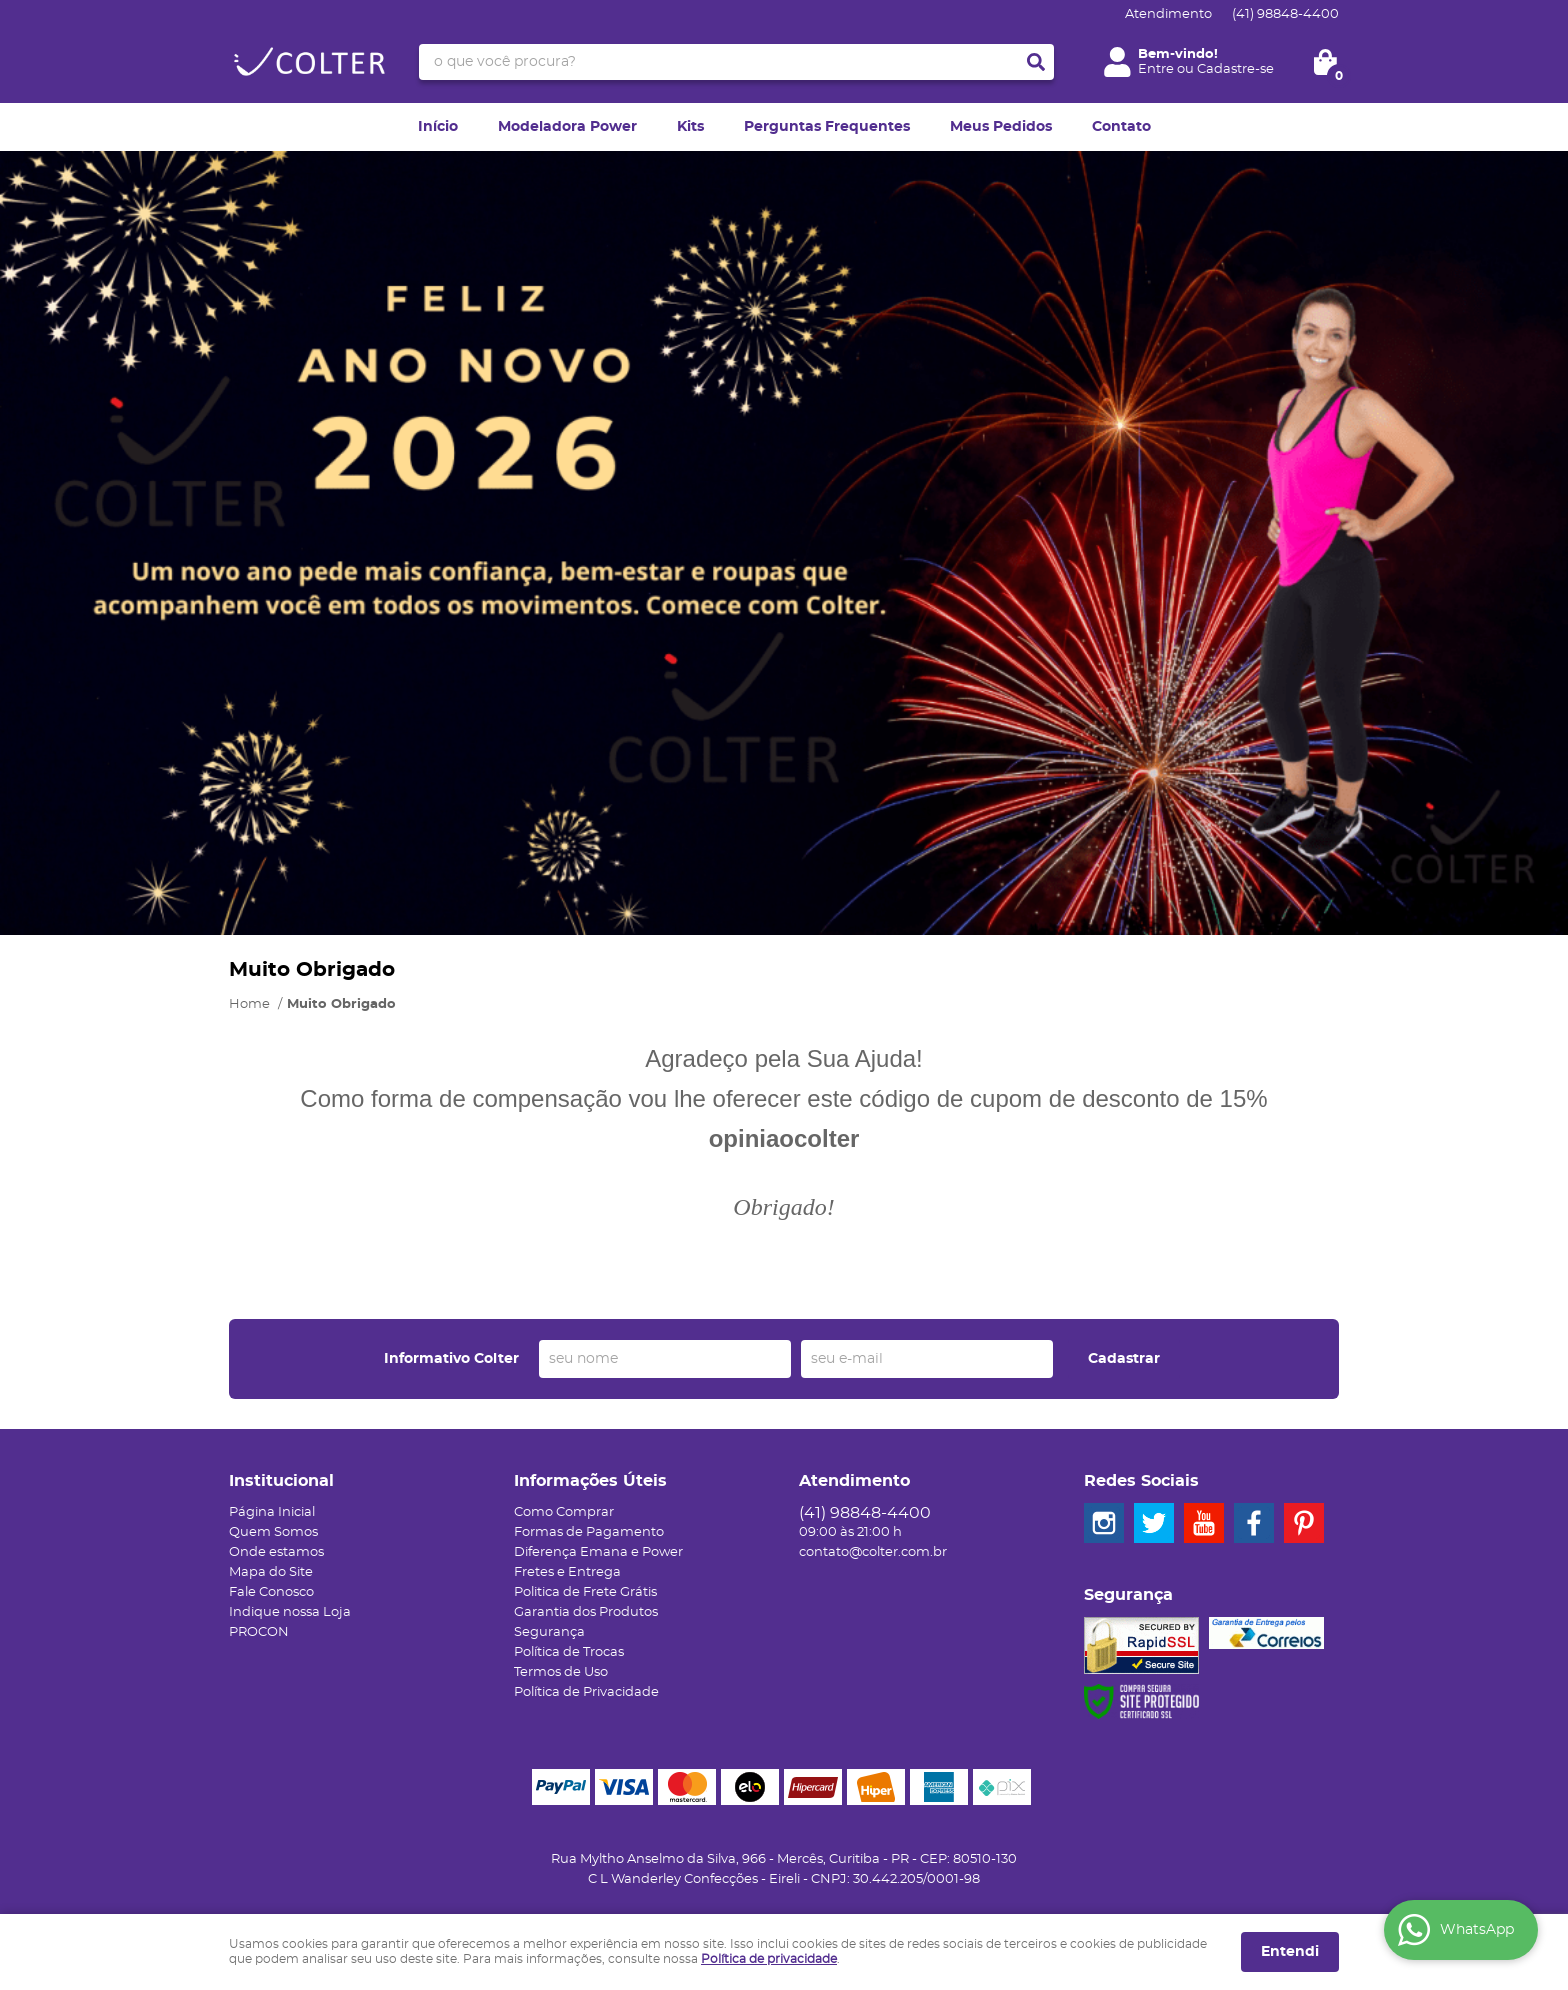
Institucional (281, 1481)
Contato (1121, 127)
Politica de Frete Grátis (585, 1592)
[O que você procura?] (1036, 62)
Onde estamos (276, 1552)
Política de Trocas (569, 1652)
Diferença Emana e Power (598, 1552)
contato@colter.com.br (873, 1552)
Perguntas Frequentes (827, 127)
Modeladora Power (567, 127)
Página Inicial (272, 1512)
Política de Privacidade (586, 1692)
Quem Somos (273, 1532)
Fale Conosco (271, 1592)
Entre (1156, 69)
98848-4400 (1285, 14)
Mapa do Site (271, 1572)
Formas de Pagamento (589, 1532)
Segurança (549, 1632)
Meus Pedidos (1001, 127)
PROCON (259, 1632)
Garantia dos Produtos (586, 1612)
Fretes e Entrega (567, 1572)
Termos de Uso (561, 1672)
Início (438, 127)
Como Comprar (564, 1512)
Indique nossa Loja (290, 1612)
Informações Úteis (590, 1481)
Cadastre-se (1235, 69)
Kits (690, 127)
